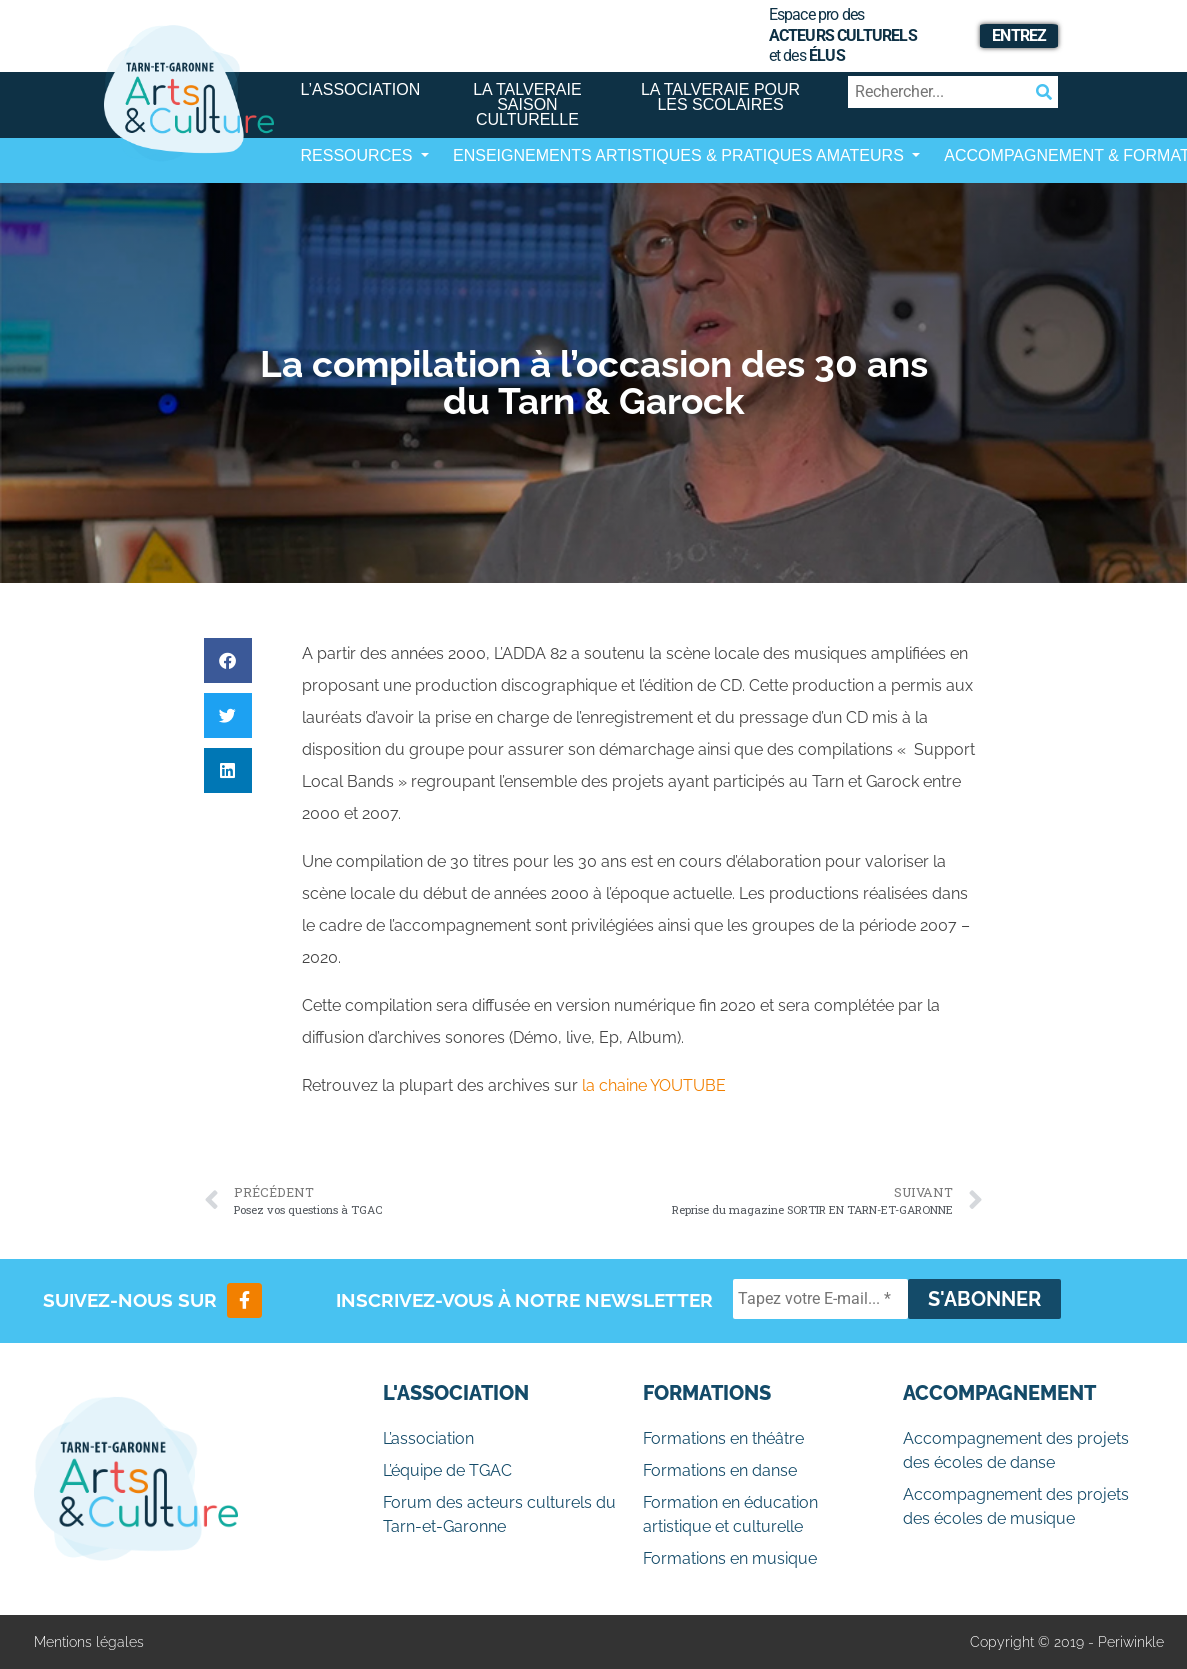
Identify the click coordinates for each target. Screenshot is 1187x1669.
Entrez (1019, 35)
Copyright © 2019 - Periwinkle (1067, 1642)
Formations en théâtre (723, 1438)
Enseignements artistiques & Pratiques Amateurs (680, 155)
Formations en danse (720, 1470)
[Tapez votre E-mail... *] (820, 1299)
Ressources (359, 155)
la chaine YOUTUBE (654, 1085)
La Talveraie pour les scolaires (720, 97)
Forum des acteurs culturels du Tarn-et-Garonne (499, 1514)
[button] (228, 660)
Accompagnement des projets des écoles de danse (1016, 1450)
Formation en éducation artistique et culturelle (730, 1514)
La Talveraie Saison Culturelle (527, 104)
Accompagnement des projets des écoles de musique (1016, 1506)
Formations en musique (730, 1558)
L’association (361, 89)
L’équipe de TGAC (447, 1470)
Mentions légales (89, 1642)
